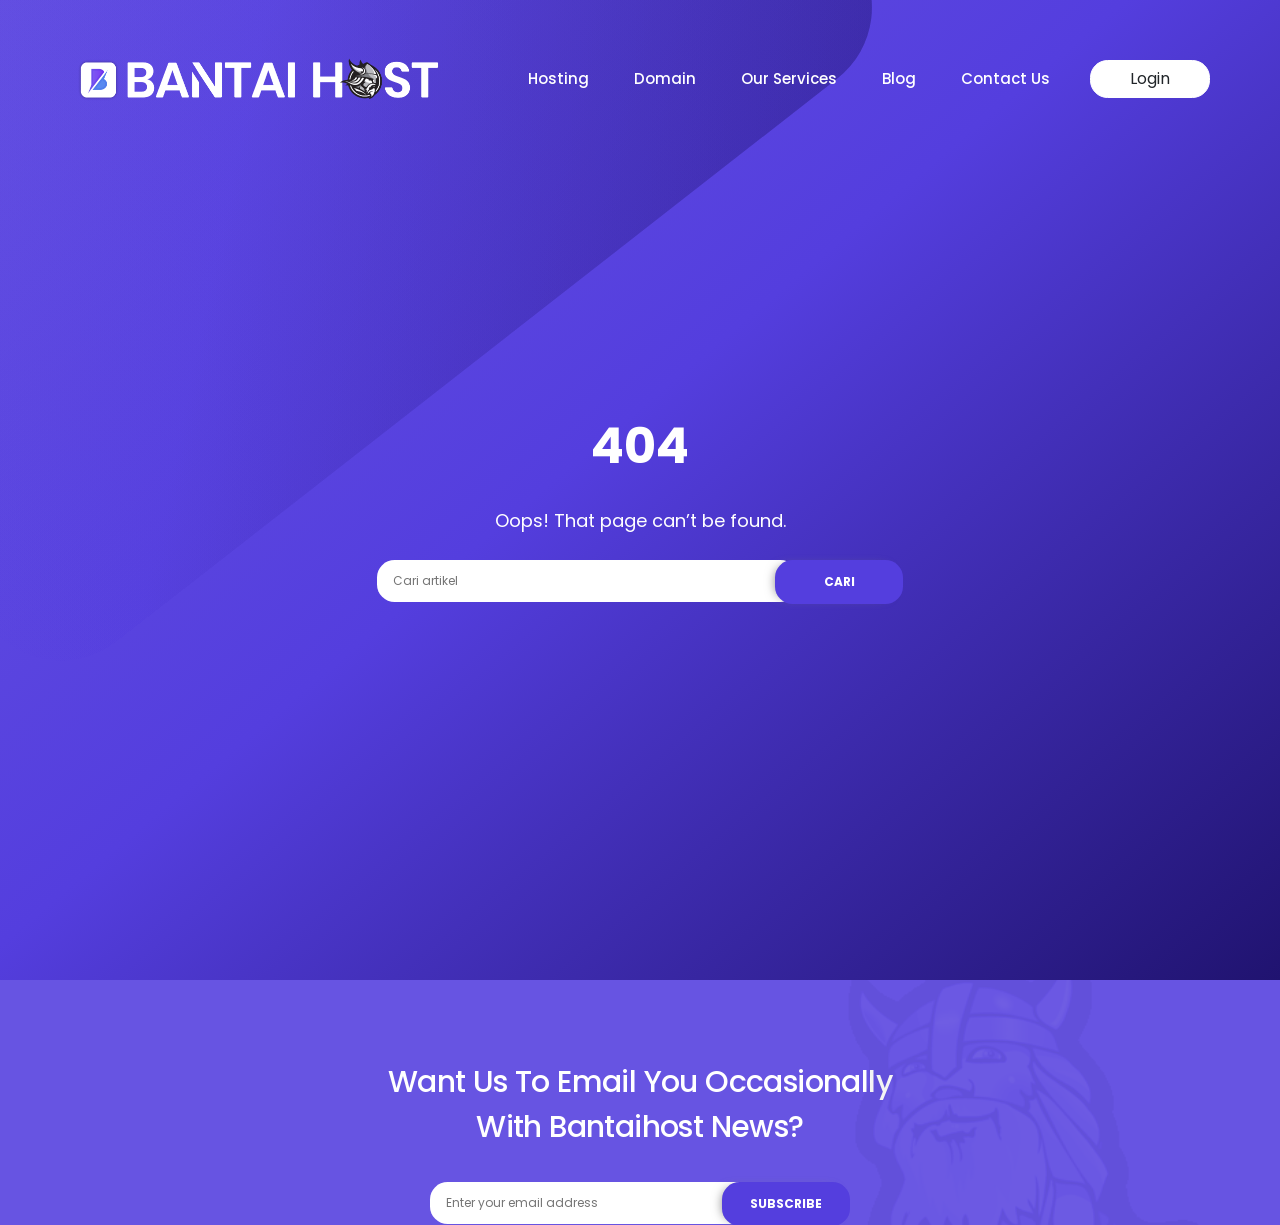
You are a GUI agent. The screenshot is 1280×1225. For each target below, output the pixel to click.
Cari (839, 581)
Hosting (558, 78)
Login (1150, 78)
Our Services (789, 78)
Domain (665, 78)
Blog (899, 78)
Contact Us (1005, 78)
